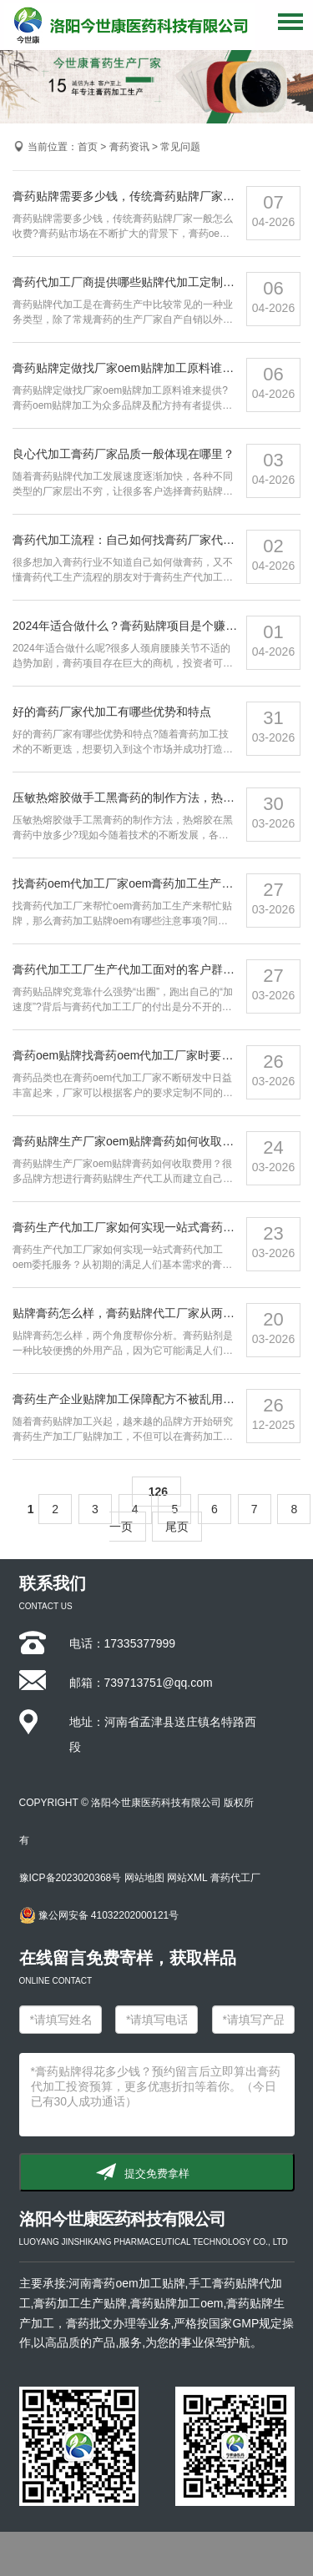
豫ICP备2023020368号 (70, 1878)
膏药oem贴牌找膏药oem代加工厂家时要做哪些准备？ (152, 1055)
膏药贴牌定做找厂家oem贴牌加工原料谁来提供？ (141, 368)
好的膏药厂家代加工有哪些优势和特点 (112, 711)
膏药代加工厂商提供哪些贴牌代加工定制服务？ (135, 282)
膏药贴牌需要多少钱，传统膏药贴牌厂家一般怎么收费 (153, 196)
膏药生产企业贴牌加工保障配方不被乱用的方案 (135, 1399)
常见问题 (180, 147)
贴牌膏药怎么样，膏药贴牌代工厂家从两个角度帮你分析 (159, 1313)
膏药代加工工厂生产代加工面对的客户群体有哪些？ (147, 969)
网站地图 (144, 1878)
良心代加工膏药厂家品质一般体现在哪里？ (124, 453)
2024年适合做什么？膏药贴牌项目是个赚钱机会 (136, 625)
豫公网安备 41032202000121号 (99, 1915)
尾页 (177, 1526)
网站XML (187, 1878)
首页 (88, 147)
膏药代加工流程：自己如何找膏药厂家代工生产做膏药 (153, 539)
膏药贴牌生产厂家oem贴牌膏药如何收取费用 (129, 1141)
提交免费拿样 (156, 2173)
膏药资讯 (129, 147)
